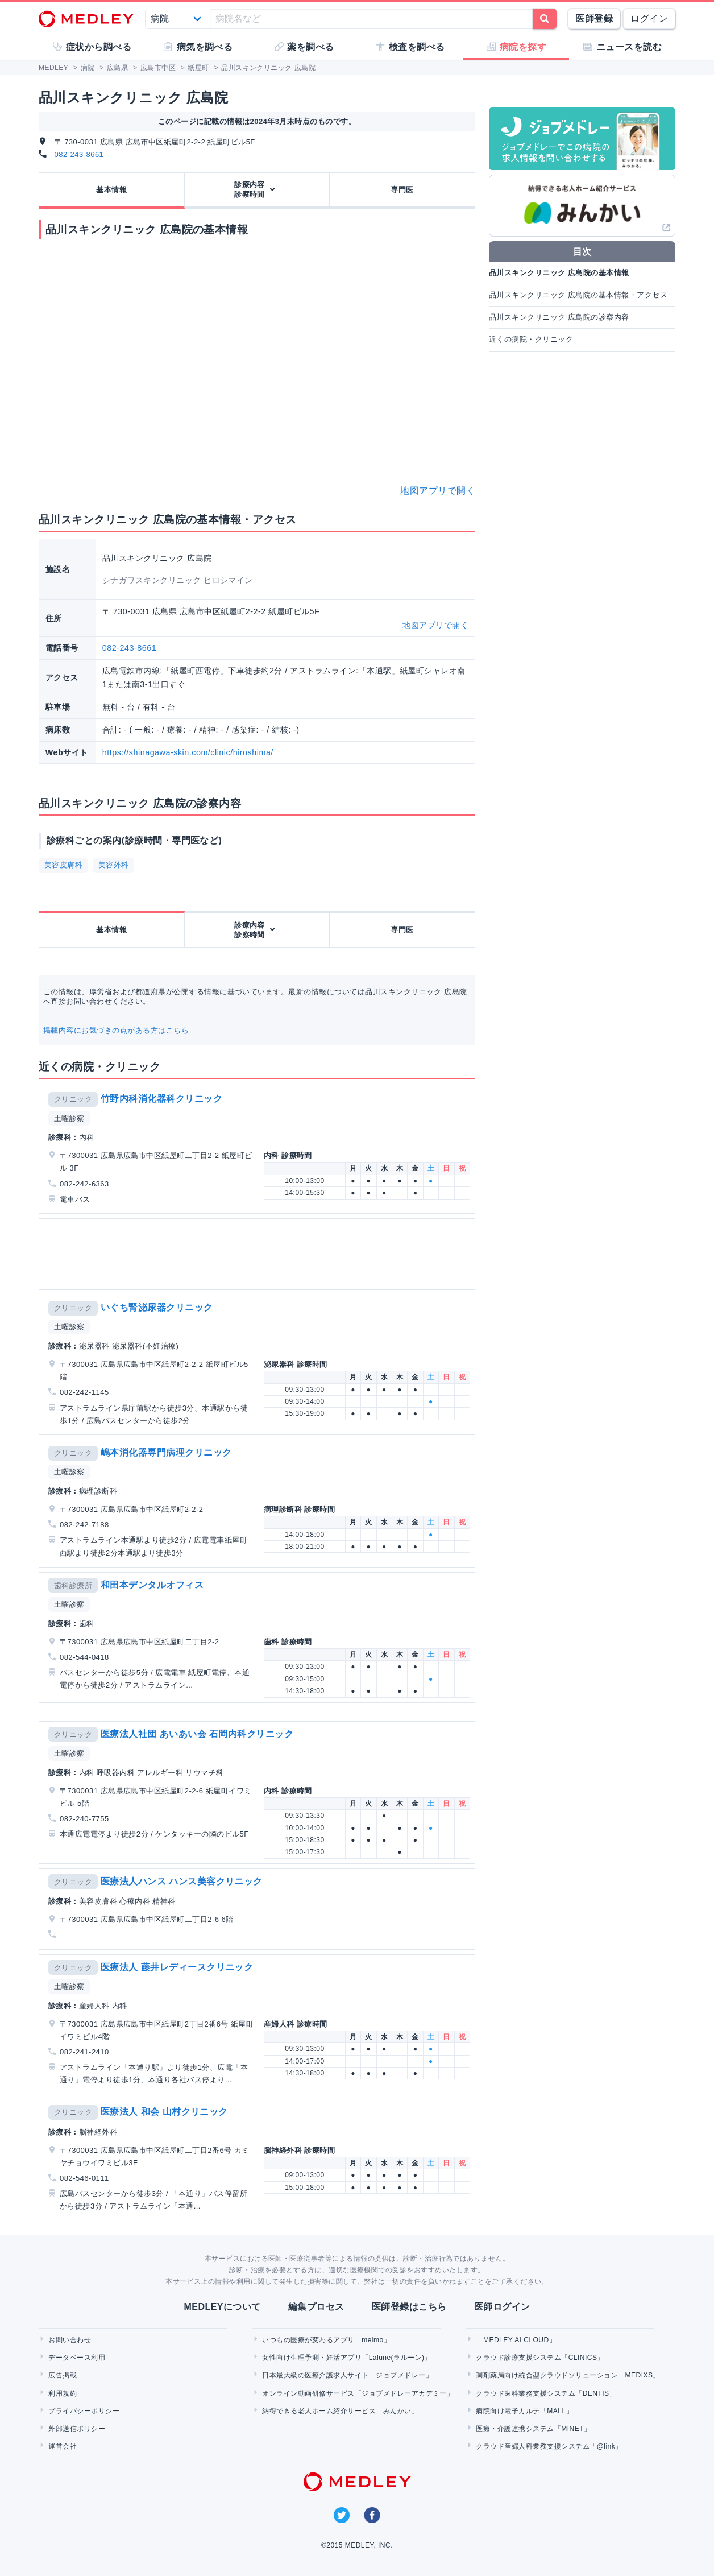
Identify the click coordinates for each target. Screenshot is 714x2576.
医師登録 (594, 18)
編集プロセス (316, 2307)
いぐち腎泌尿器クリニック (157, 1307)
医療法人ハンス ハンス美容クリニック (182, 1881)
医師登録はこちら (409, 2307)
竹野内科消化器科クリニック (161, 1098)
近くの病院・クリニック (531, 339)
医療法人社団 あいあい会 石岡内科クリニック (197, 1734)
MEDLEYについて (222, 2307)
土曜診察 (69, 1118)
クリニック (73, 1099)
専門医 (402, 189)
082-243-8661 (79, 154)
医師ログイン (502, 2307)
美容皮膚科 (63, 865)
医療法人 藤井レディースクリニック (177, 1967)
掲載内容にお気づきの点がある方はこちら (116, 1030)
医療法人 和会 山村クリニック (164, 2111)
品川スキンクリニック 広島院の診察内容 (559, 317)
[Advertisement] (259, 1254)
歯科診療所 (73, 1585)
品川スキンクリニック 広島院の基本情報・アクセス (578, 295)
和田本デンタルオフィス (152, 1585)
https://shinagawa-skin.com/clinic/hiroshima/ (187, 752)
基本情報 (111, 189)
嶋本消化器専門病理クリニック (166, 1452)
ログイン (649, 18)
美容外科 (113, 865)
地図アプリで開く (437, 490)
